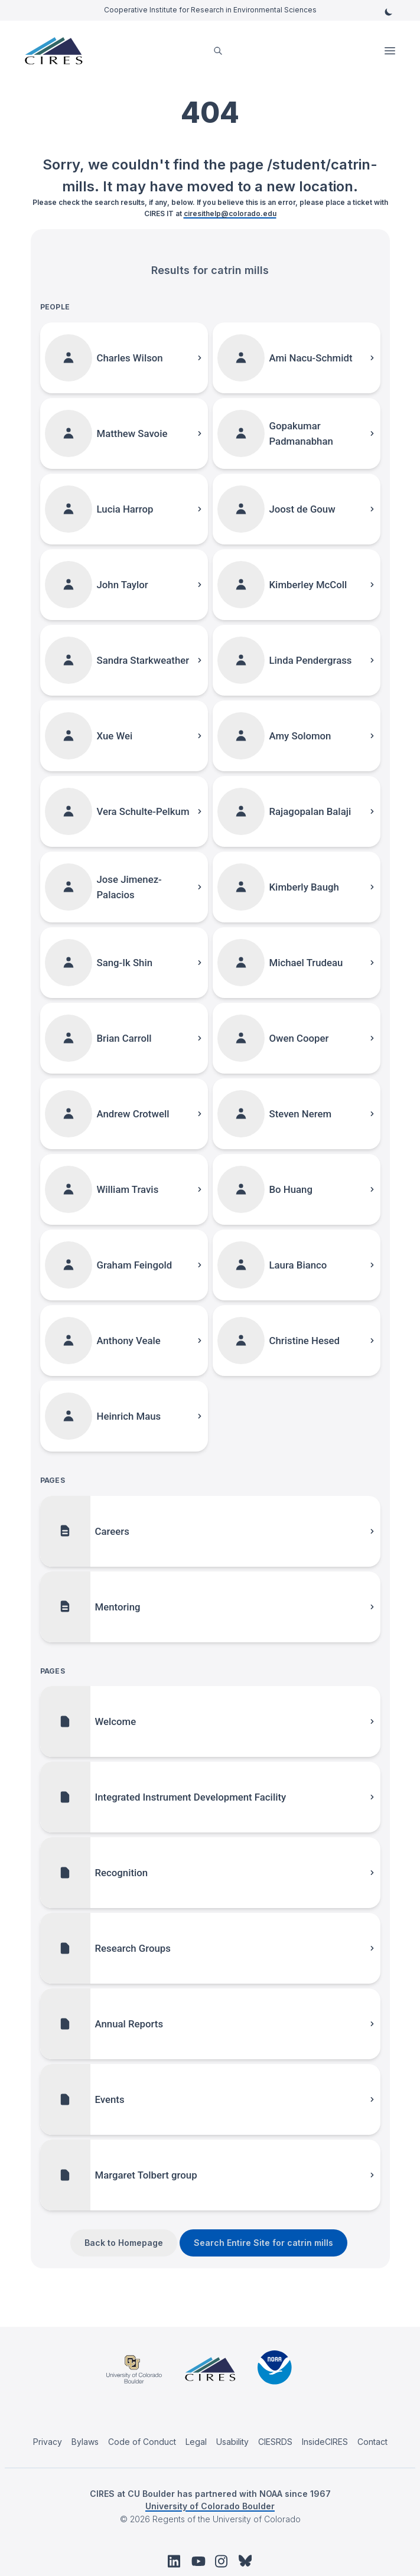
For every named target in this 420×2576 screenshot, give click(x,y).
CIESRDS (275, 2442)
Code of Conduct (142, 2442)
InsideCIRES (325, 2442)
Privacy (47, 2442)
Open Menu (391, 51)
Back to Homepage (123, 2243)
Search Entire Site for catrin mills (263, 2243)
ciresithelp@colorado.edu (230, 213)
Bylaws (85, 2442)
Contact (372, 2442)
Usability (232, 2442)
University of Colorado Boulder (210, 2506)
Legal (196, 2442)
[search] (218, 51)
